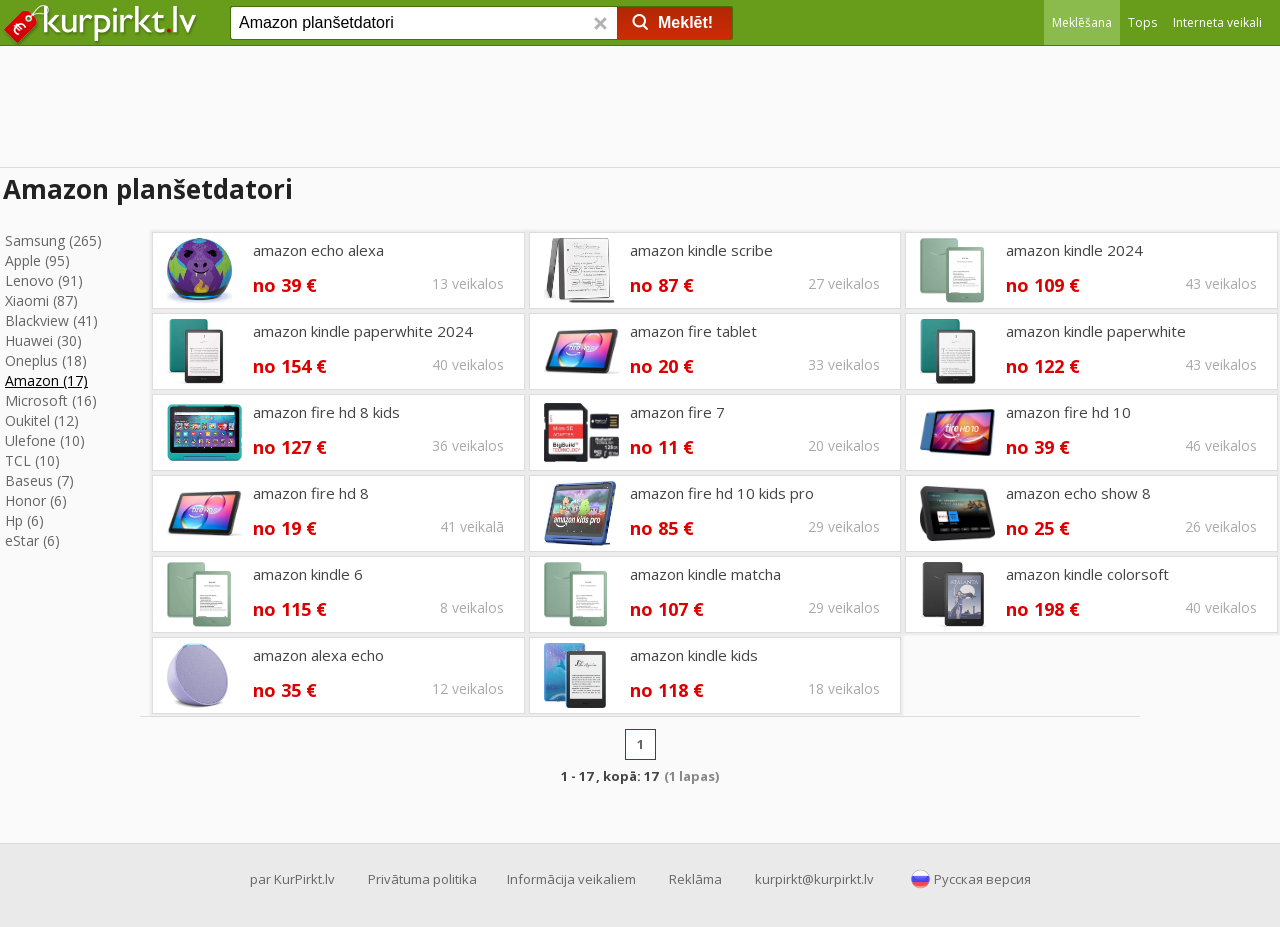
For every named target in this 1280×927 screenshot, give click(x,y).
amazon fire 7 (677, 412)
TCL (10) (32, 460)
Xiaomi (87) (41, 300)
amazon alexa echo (318, 655)
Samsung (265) (53, 240)
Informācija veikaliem (571, 879)
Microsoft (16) (51, 400)
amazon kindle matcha (705, 574)
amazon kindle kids (694, 655)
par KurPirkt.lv (292, 879)
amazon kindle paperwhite (1096, 331)
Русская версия (982, 879)
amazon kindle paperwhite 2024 (363, 331)
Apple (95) (37, 260)
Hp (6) (24, 520)
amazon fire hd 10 (1068, 412)
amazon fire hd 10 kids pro (722, 493)
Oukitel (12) (42, 420)
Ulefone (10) (45, 440)
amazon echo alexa (318, 250)
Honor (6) (36, 500)
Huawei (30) (43, 340)
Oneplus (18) (46, 360)
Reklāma (695, 879)
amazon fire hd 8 (311, 493)
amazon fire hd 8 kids (326, 412)
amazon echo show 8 (1078, 493)
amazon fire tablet (693, 331)
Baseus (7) (39, 480)
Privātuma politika (422, 879)
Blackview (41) (51, 320)
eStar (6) (32, 540)
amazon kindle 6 (308, 574)
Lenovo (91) (44, 280)
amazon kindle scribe (701, 250)
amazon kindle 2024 (1074, 250)
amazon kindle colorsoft (1087, 574)
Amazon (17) (46, 380)
